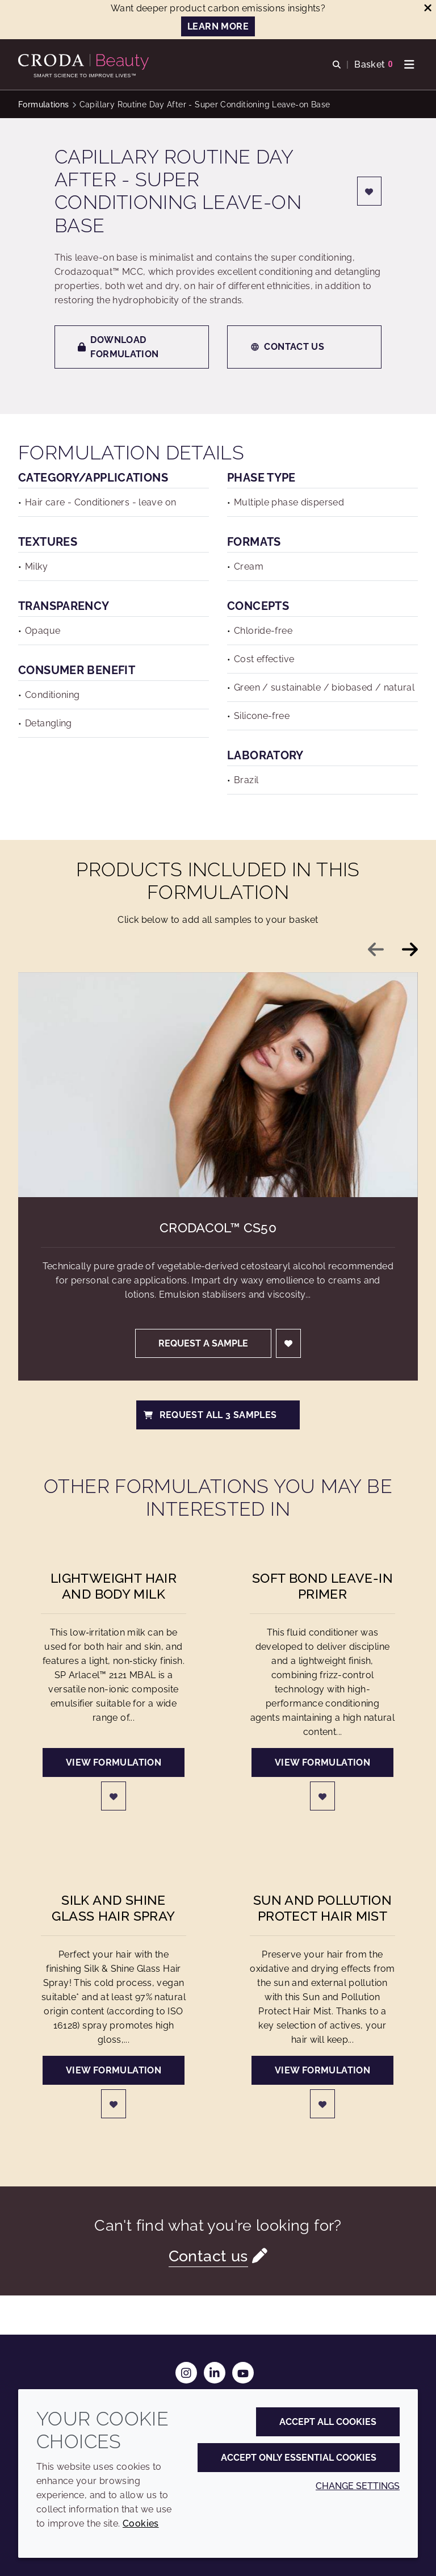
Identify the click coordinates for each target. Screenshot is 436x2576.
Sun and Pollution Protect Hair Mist (322, 1907)
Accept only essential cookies (298, 2457)
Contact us (287, 346)
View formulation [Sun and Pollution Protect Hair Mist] (322, 2070)
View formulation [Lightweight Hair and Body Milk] (113, 1762)
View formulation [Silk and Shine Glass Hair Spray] (113, 2070)
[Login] (369, 191)
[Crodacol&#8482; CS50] (218, 1084)
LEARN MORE (218, 26)
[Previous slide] (376, 949)
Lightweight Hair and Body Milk (114, 1585)
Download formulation (118, 346)
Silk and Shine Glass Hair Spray (113, 1907)
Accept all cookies (327, 2421)
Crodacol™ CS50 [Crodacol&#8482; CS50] (218, 1227)
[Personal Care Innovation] (85, 62)
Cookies (141, 2523)
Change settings (358, 2486)
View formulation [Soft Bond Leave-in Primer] (322, 1762)
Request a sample (203, 1343)
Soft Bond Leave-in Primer (322, 1585)
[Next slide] (410, 949)
